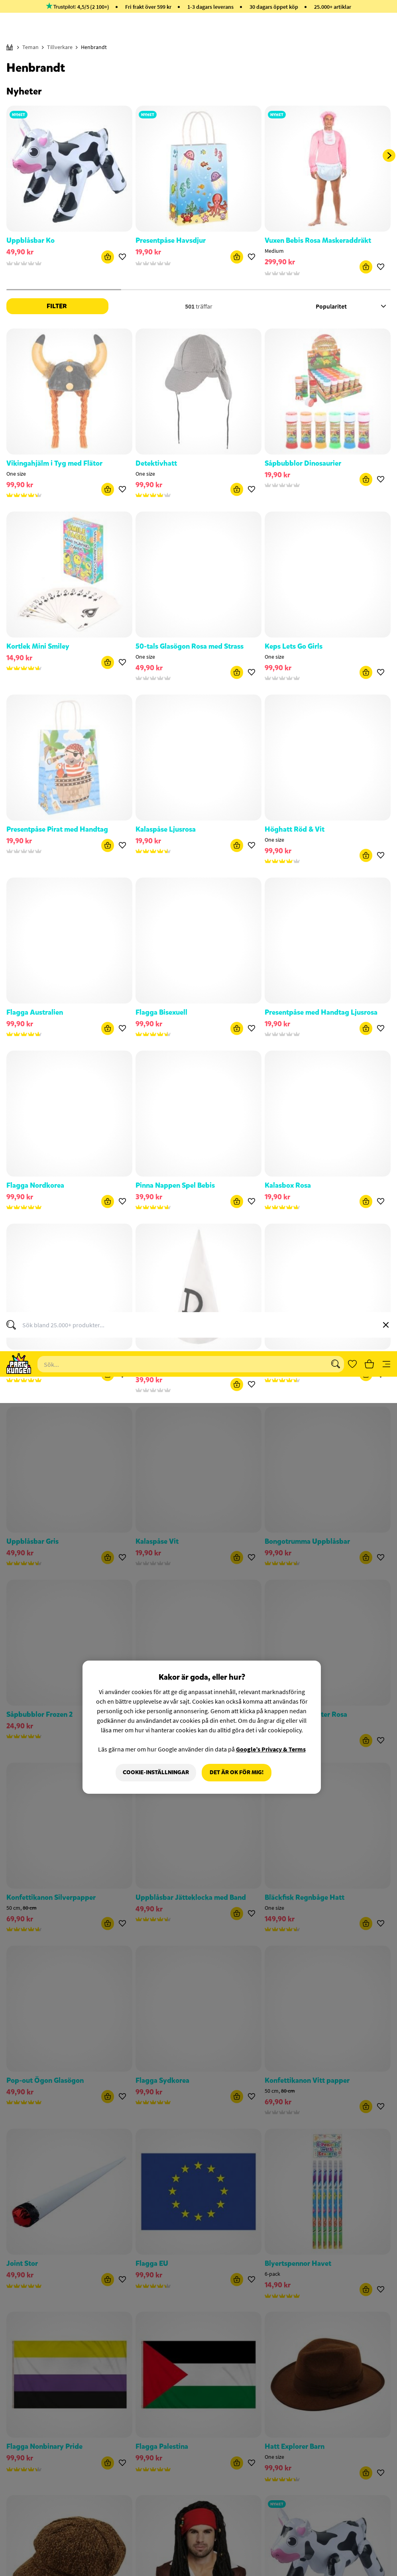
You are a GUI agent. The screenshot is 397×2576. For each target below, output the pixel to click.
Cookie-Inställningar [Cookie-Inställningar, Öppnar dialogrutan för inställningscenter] (156, 369)
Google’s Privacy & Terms (271, 346)
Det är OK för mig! (236, 369)
